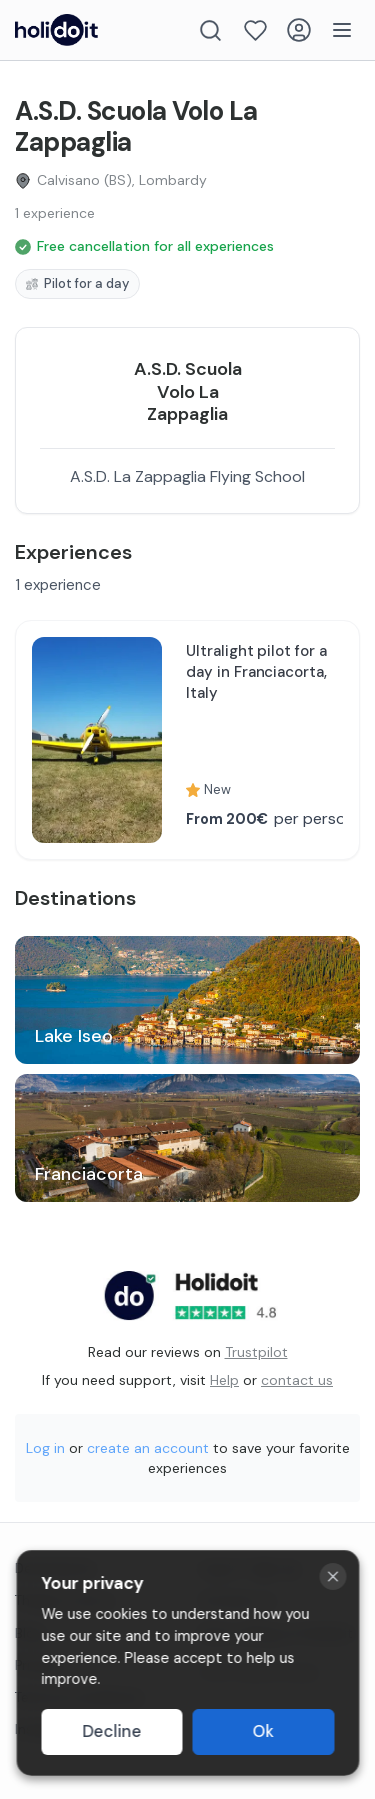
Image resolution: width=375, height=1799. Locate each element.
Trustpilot (256, 1352)
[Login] (299, 30)
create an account (148, 1448)
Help (224, 1380)
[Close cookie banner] (332, 1576)
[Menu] (342, 30)
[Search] (210, 30)
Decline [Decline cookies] (111, 1731)
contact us (297, 1380)
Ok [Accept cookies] (263, 1731)
